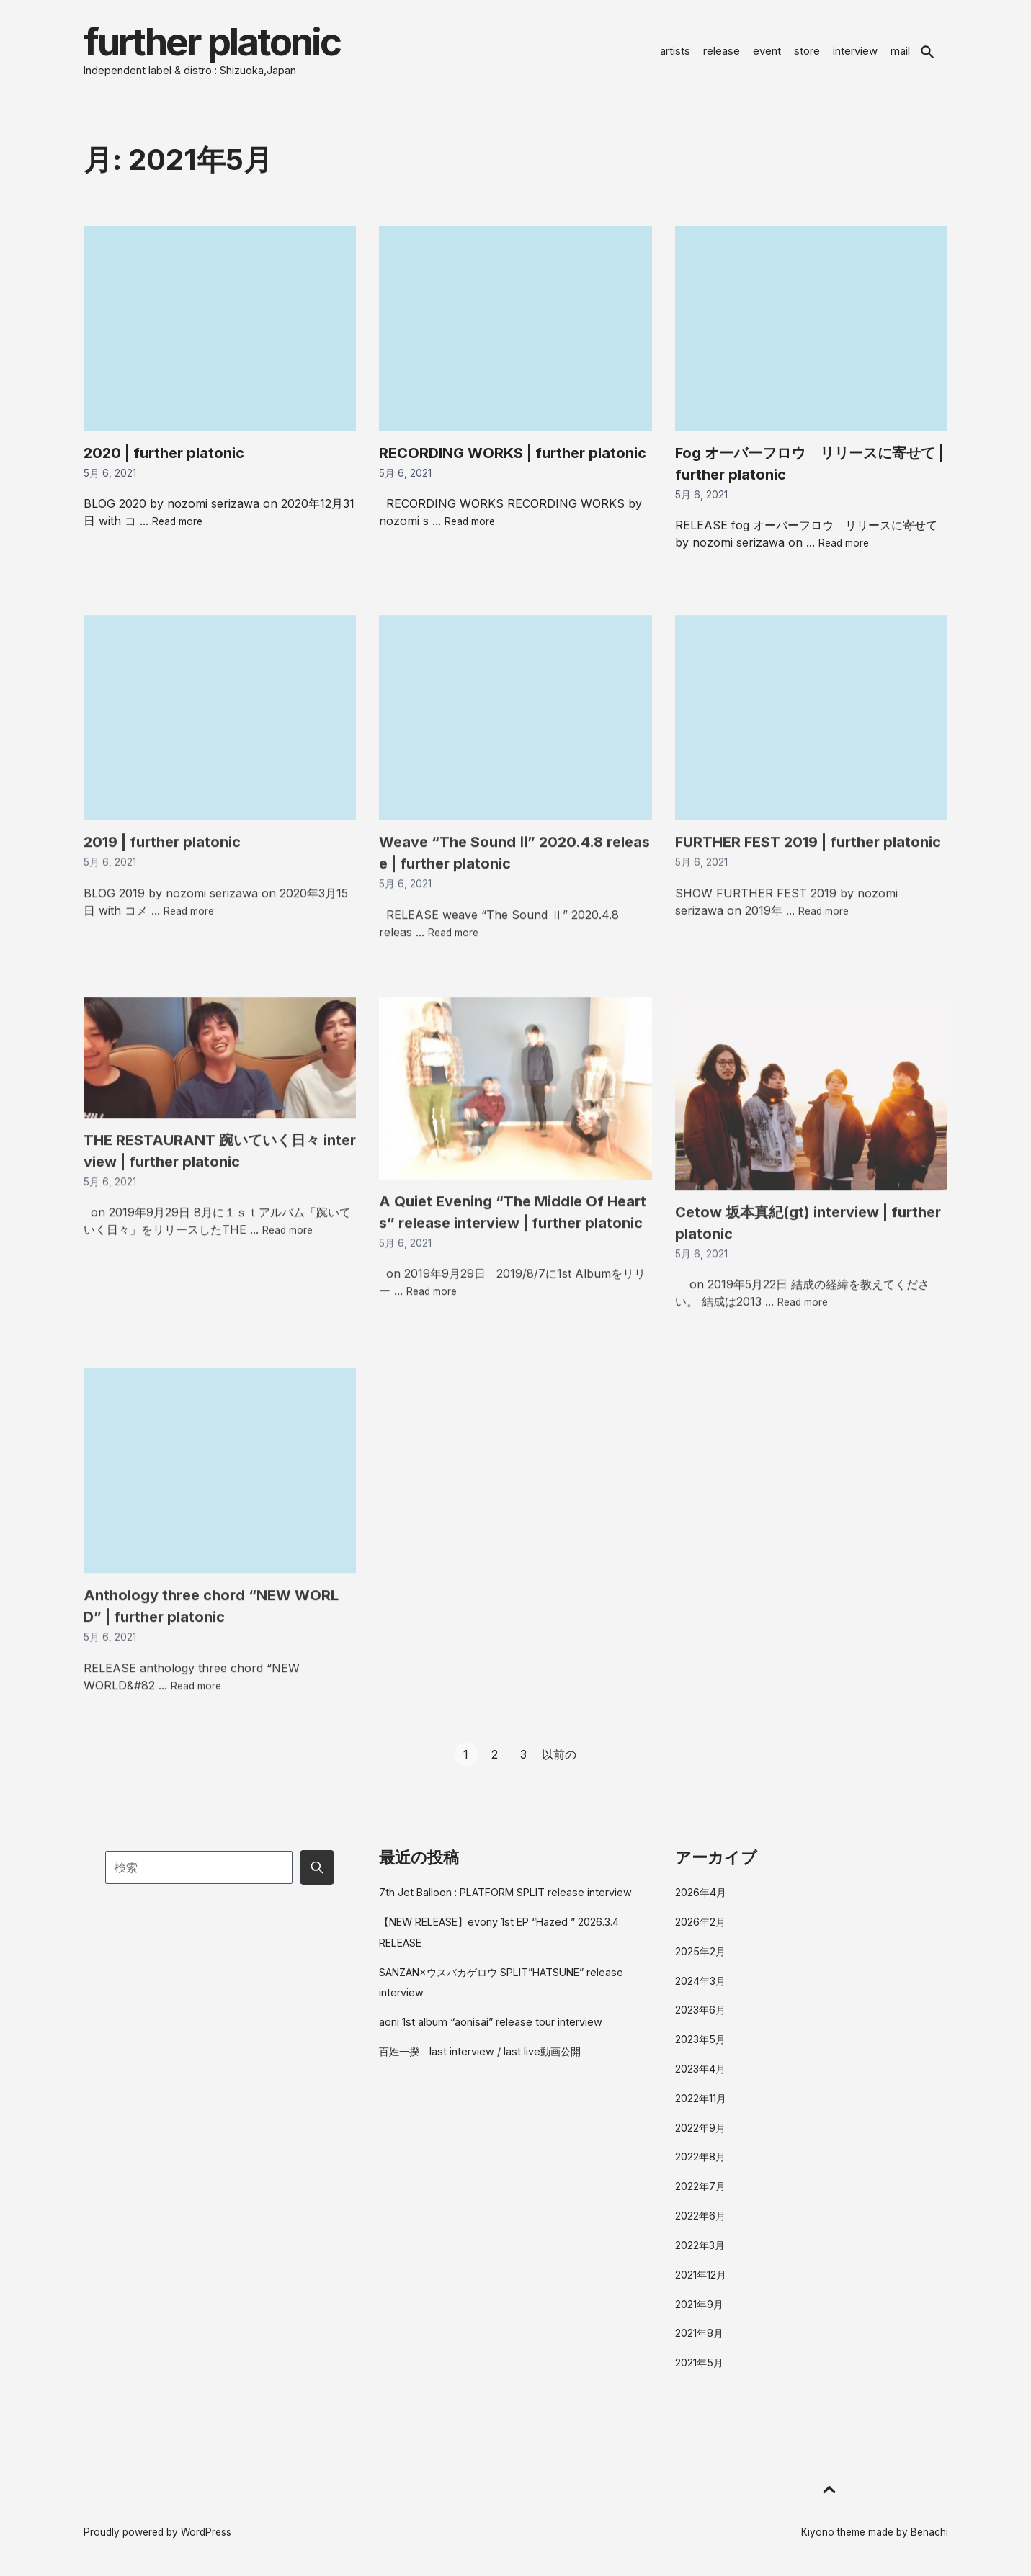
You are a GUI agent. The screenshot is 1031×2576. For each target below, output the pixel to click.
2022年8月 (700, 2159)
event (767, 52)
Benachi (929, 2534)
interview (855, 52)
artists (675, 52)
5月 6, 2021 (110, 475)
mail (900, 52)
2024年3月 (700, 1983)
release (721, 52)
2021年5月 (699, 2365)
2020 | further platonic (164, 455)
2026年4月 (700, 1894)
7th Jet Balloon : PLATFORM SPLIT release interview (505, 1894)
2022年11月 (700, 2100)
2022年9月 (700, 2130)
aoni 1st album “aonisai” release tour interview (490, 2024)
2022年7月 (700, 2188)
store (807, 52)
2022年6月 (700, 2218)
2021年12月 (700, 2277)
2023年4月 (700, 2071)
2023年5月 (700, 2041)
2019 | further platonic (162, 885)
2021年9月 (699, 2306)
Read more (177, 523)
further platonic (219, 43)
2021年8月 (699, 2335)
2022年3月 (700, 2247)
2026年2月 (700, 1924)
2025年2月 (700, 1953)
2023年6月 (700, 2012)
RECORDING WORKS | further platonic (512, 455)
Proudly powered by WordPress (157, 2534)
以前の (559, 1756)
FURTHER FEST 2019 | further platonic (808, 885)
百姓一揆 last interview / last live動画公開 (480, 2053)
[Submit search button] (317, 1869)
